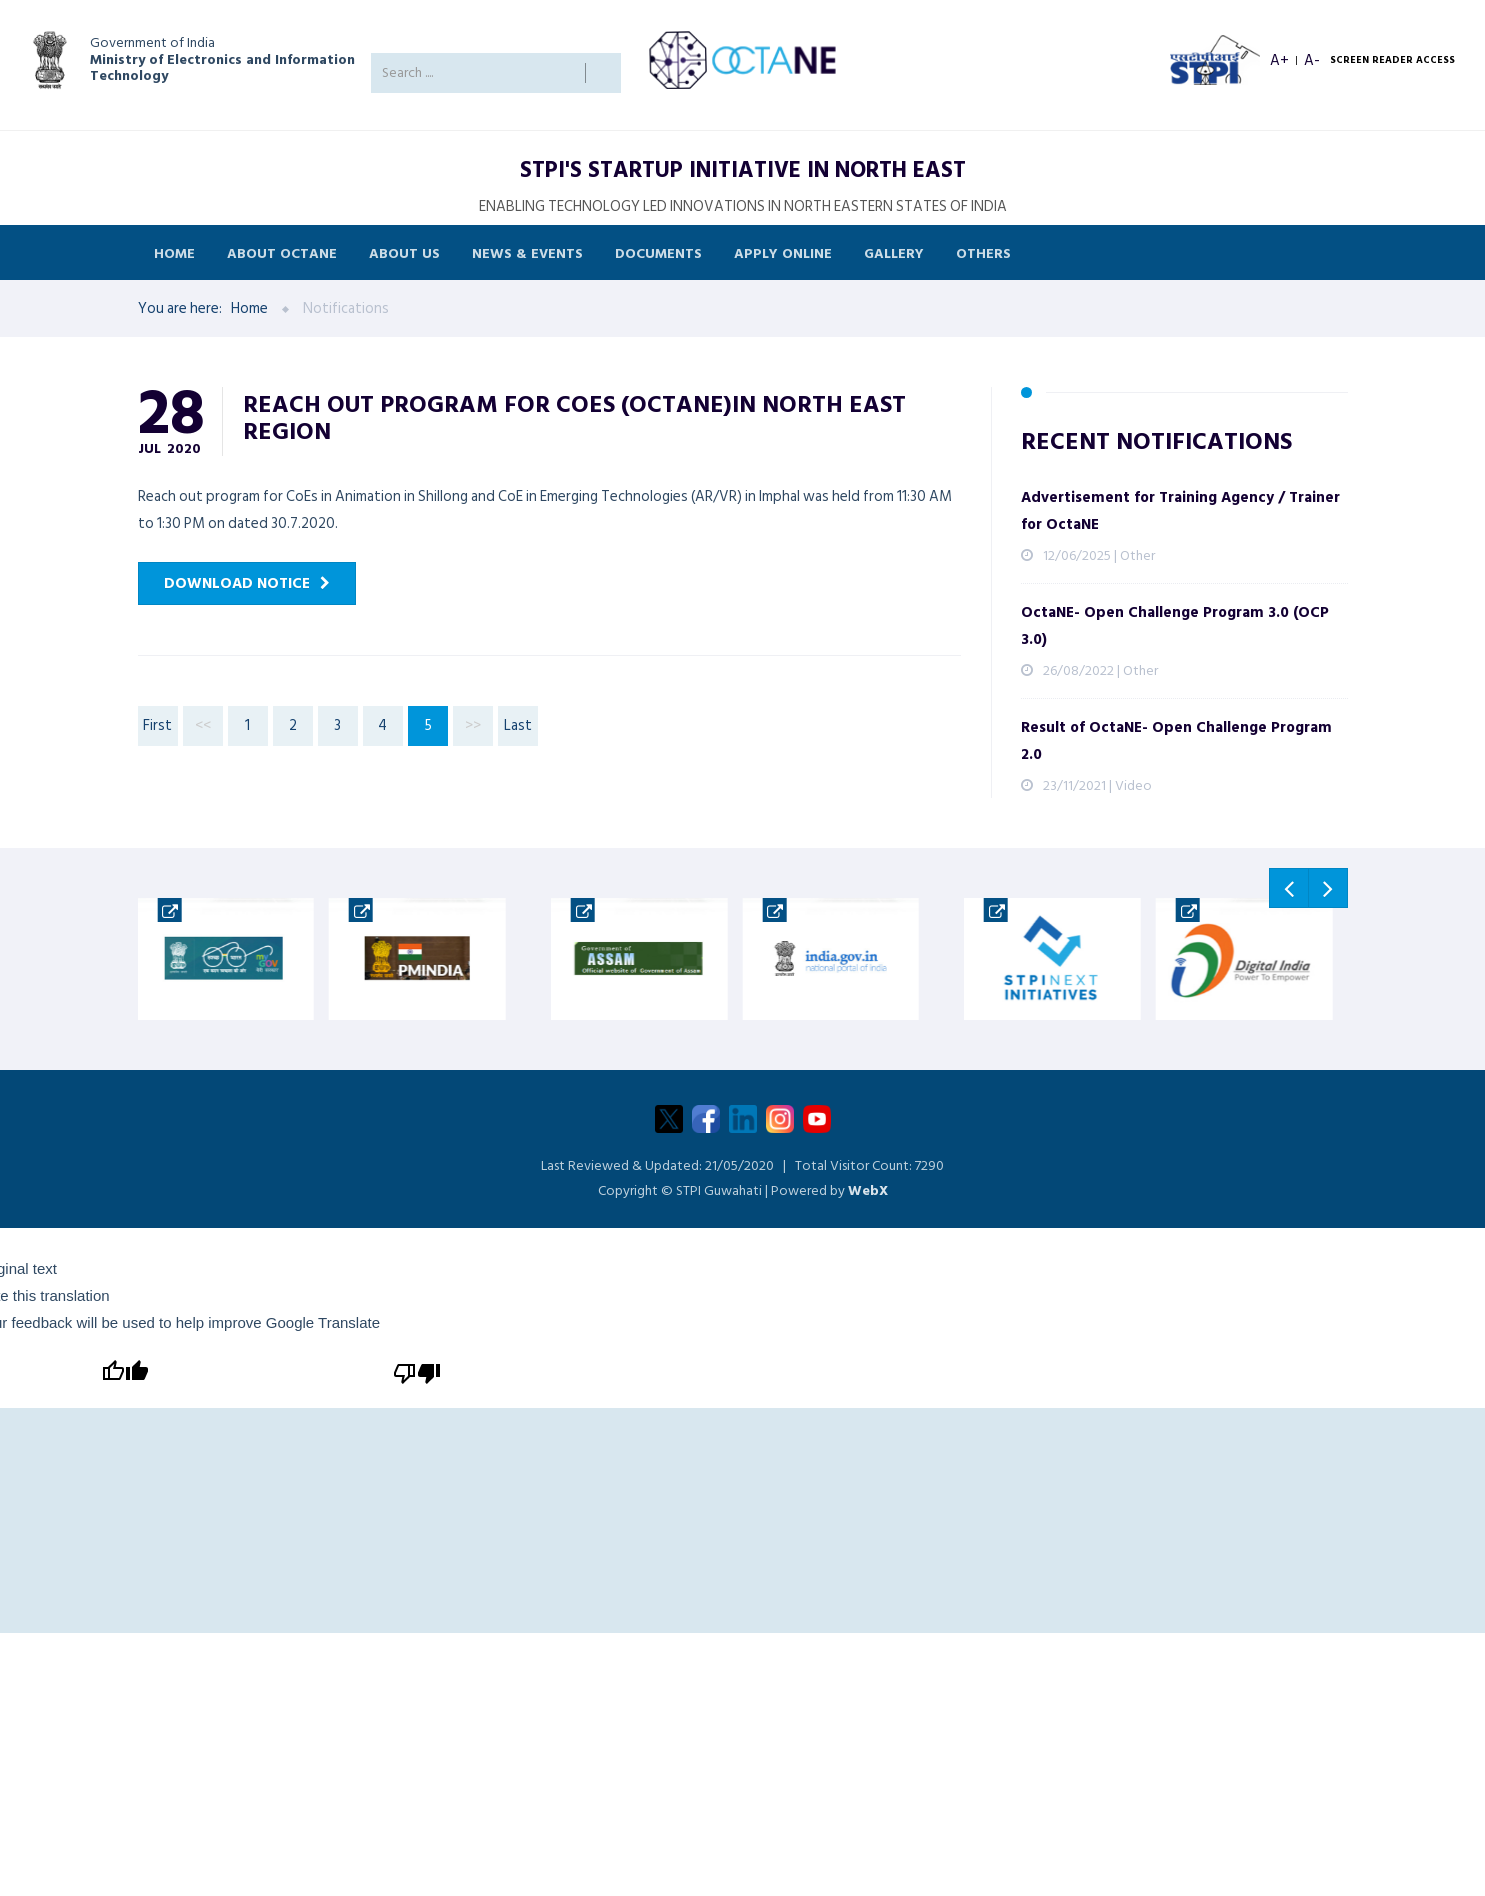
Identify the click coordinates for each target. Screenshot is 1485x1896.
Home (174, 252)
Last (518, 725)
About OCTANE (282, 252)
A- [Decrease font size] (1312, 60)
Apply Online (783, 252)
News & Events (527, 252)
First (157, 725)
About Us (404, 252)
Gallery (894, 252)
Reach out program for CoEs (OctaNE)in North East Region (574, 416)
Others (983, 252)
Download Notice (237, 583)
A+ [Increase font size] (1279, 60)
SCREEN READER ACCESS (1392, 60)
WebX (868, 1190)
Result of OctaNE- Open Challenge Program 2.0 (1176, 741)
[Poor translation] (415, 1372)
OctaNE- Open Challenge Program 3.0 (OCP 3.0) (1175, 626)
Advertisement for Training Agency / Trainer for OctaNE (1180, 511)
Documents (658, 252)
